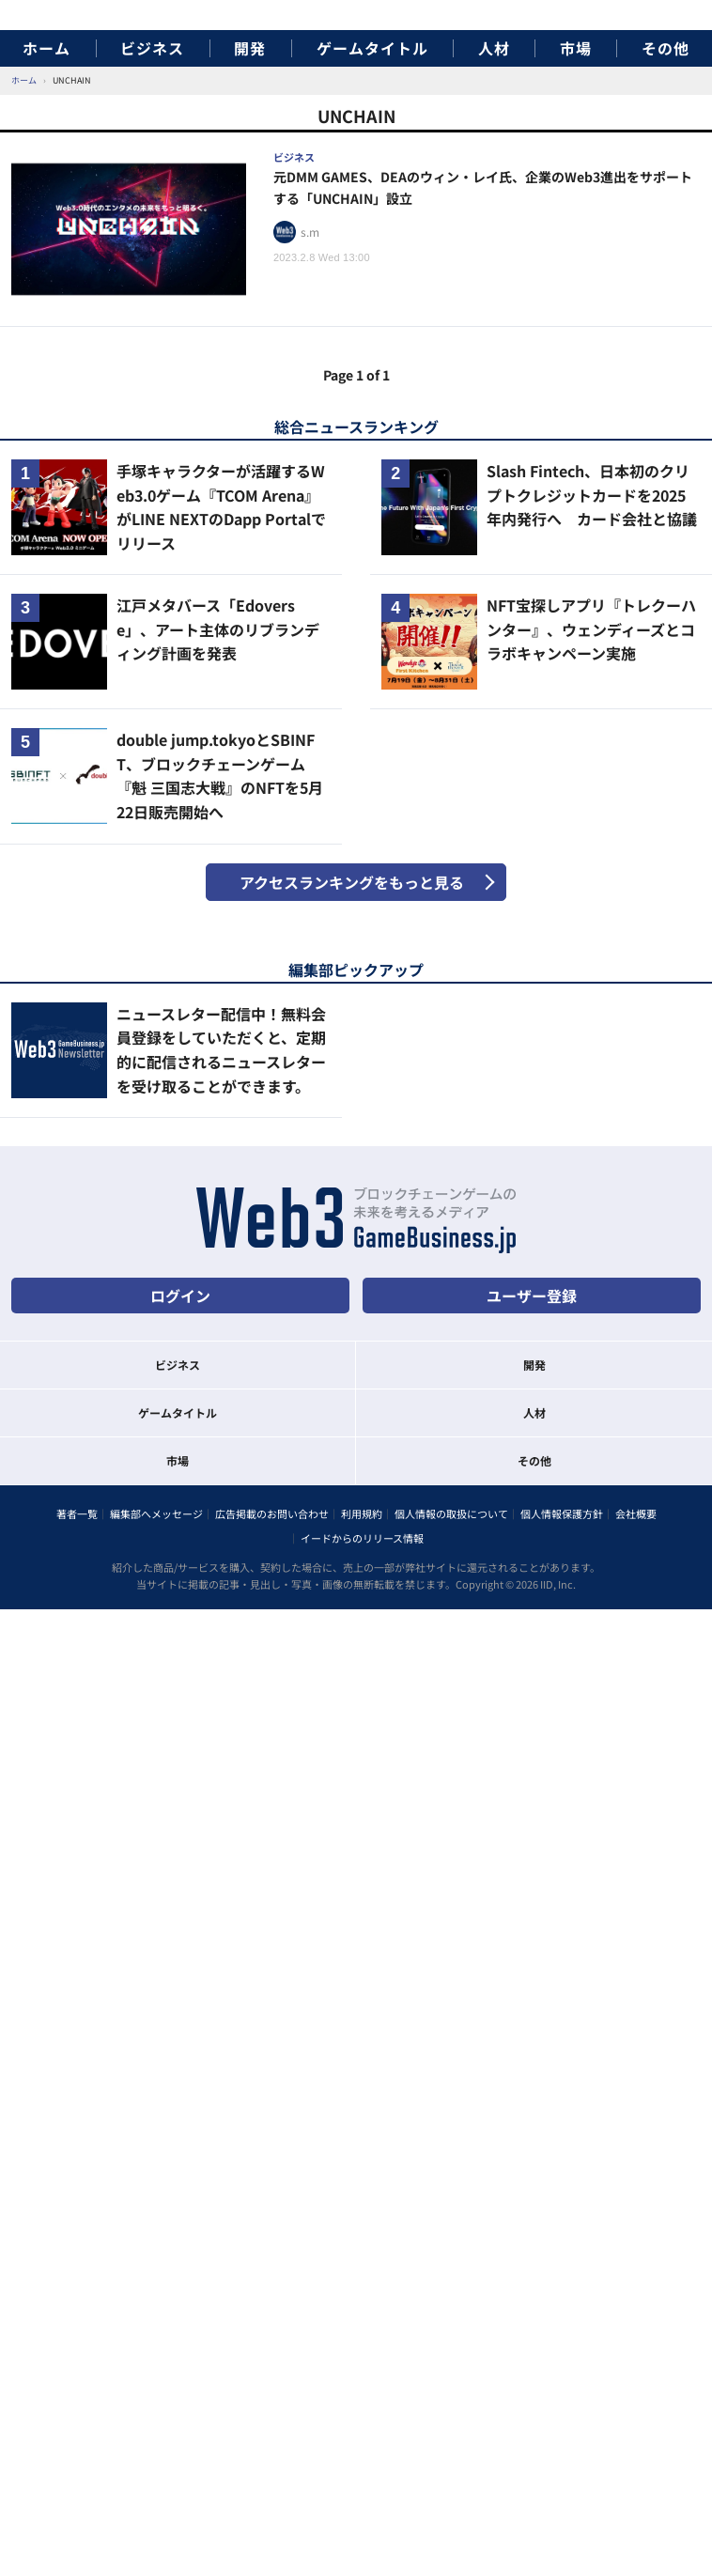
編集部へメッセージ (156, 1513)
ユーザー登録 (532, 1295)
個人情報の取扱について (451, 1513)
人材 (494, 48)
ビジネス (152, 48)
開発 (250, 48)
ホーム (46, 48)
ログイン (180, 1295)
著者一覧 (77, 1513)
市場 (576, 48)
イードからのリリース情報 (362, 1537)
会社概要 (636, 1513)
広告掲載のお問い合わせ (272, 1513)
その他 (665, 48)
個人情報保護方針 (561, 1513)
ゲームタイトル (372, 48)
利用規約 (361, 1513)
